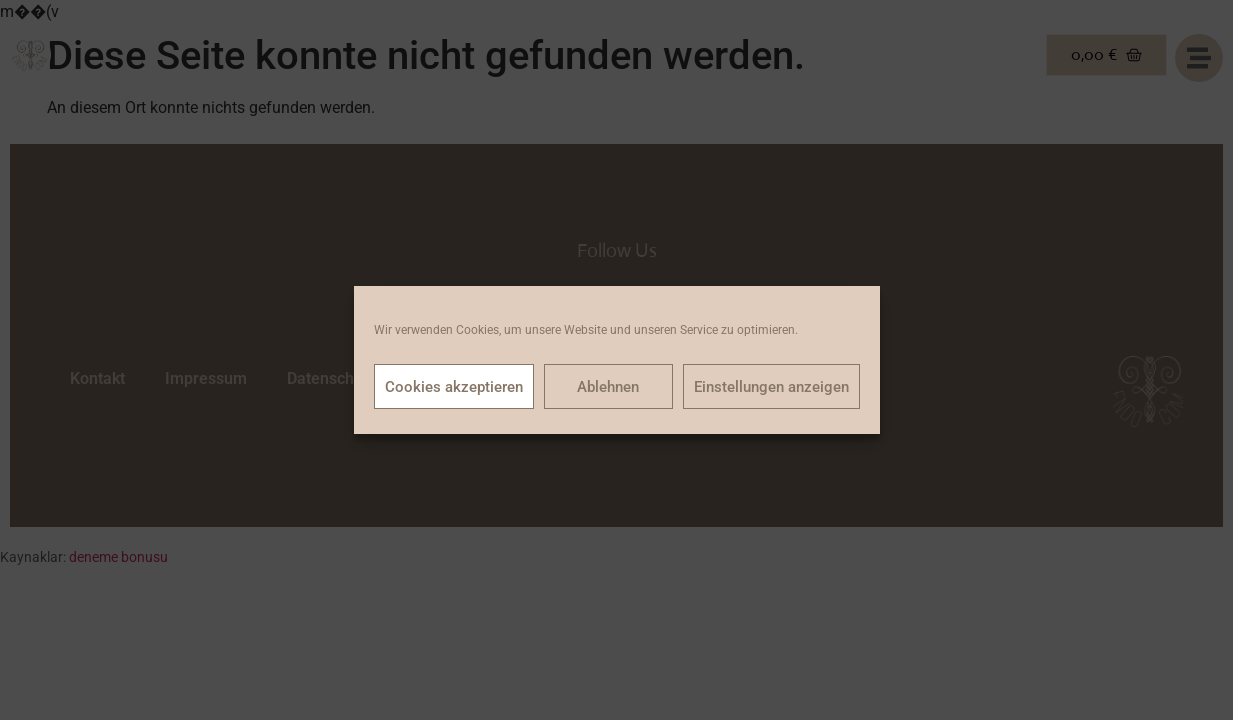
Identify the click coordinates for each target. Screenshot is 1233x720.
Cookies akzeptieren (454, 387)
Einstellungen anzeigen (771, 387)
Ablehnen (608, 387)
